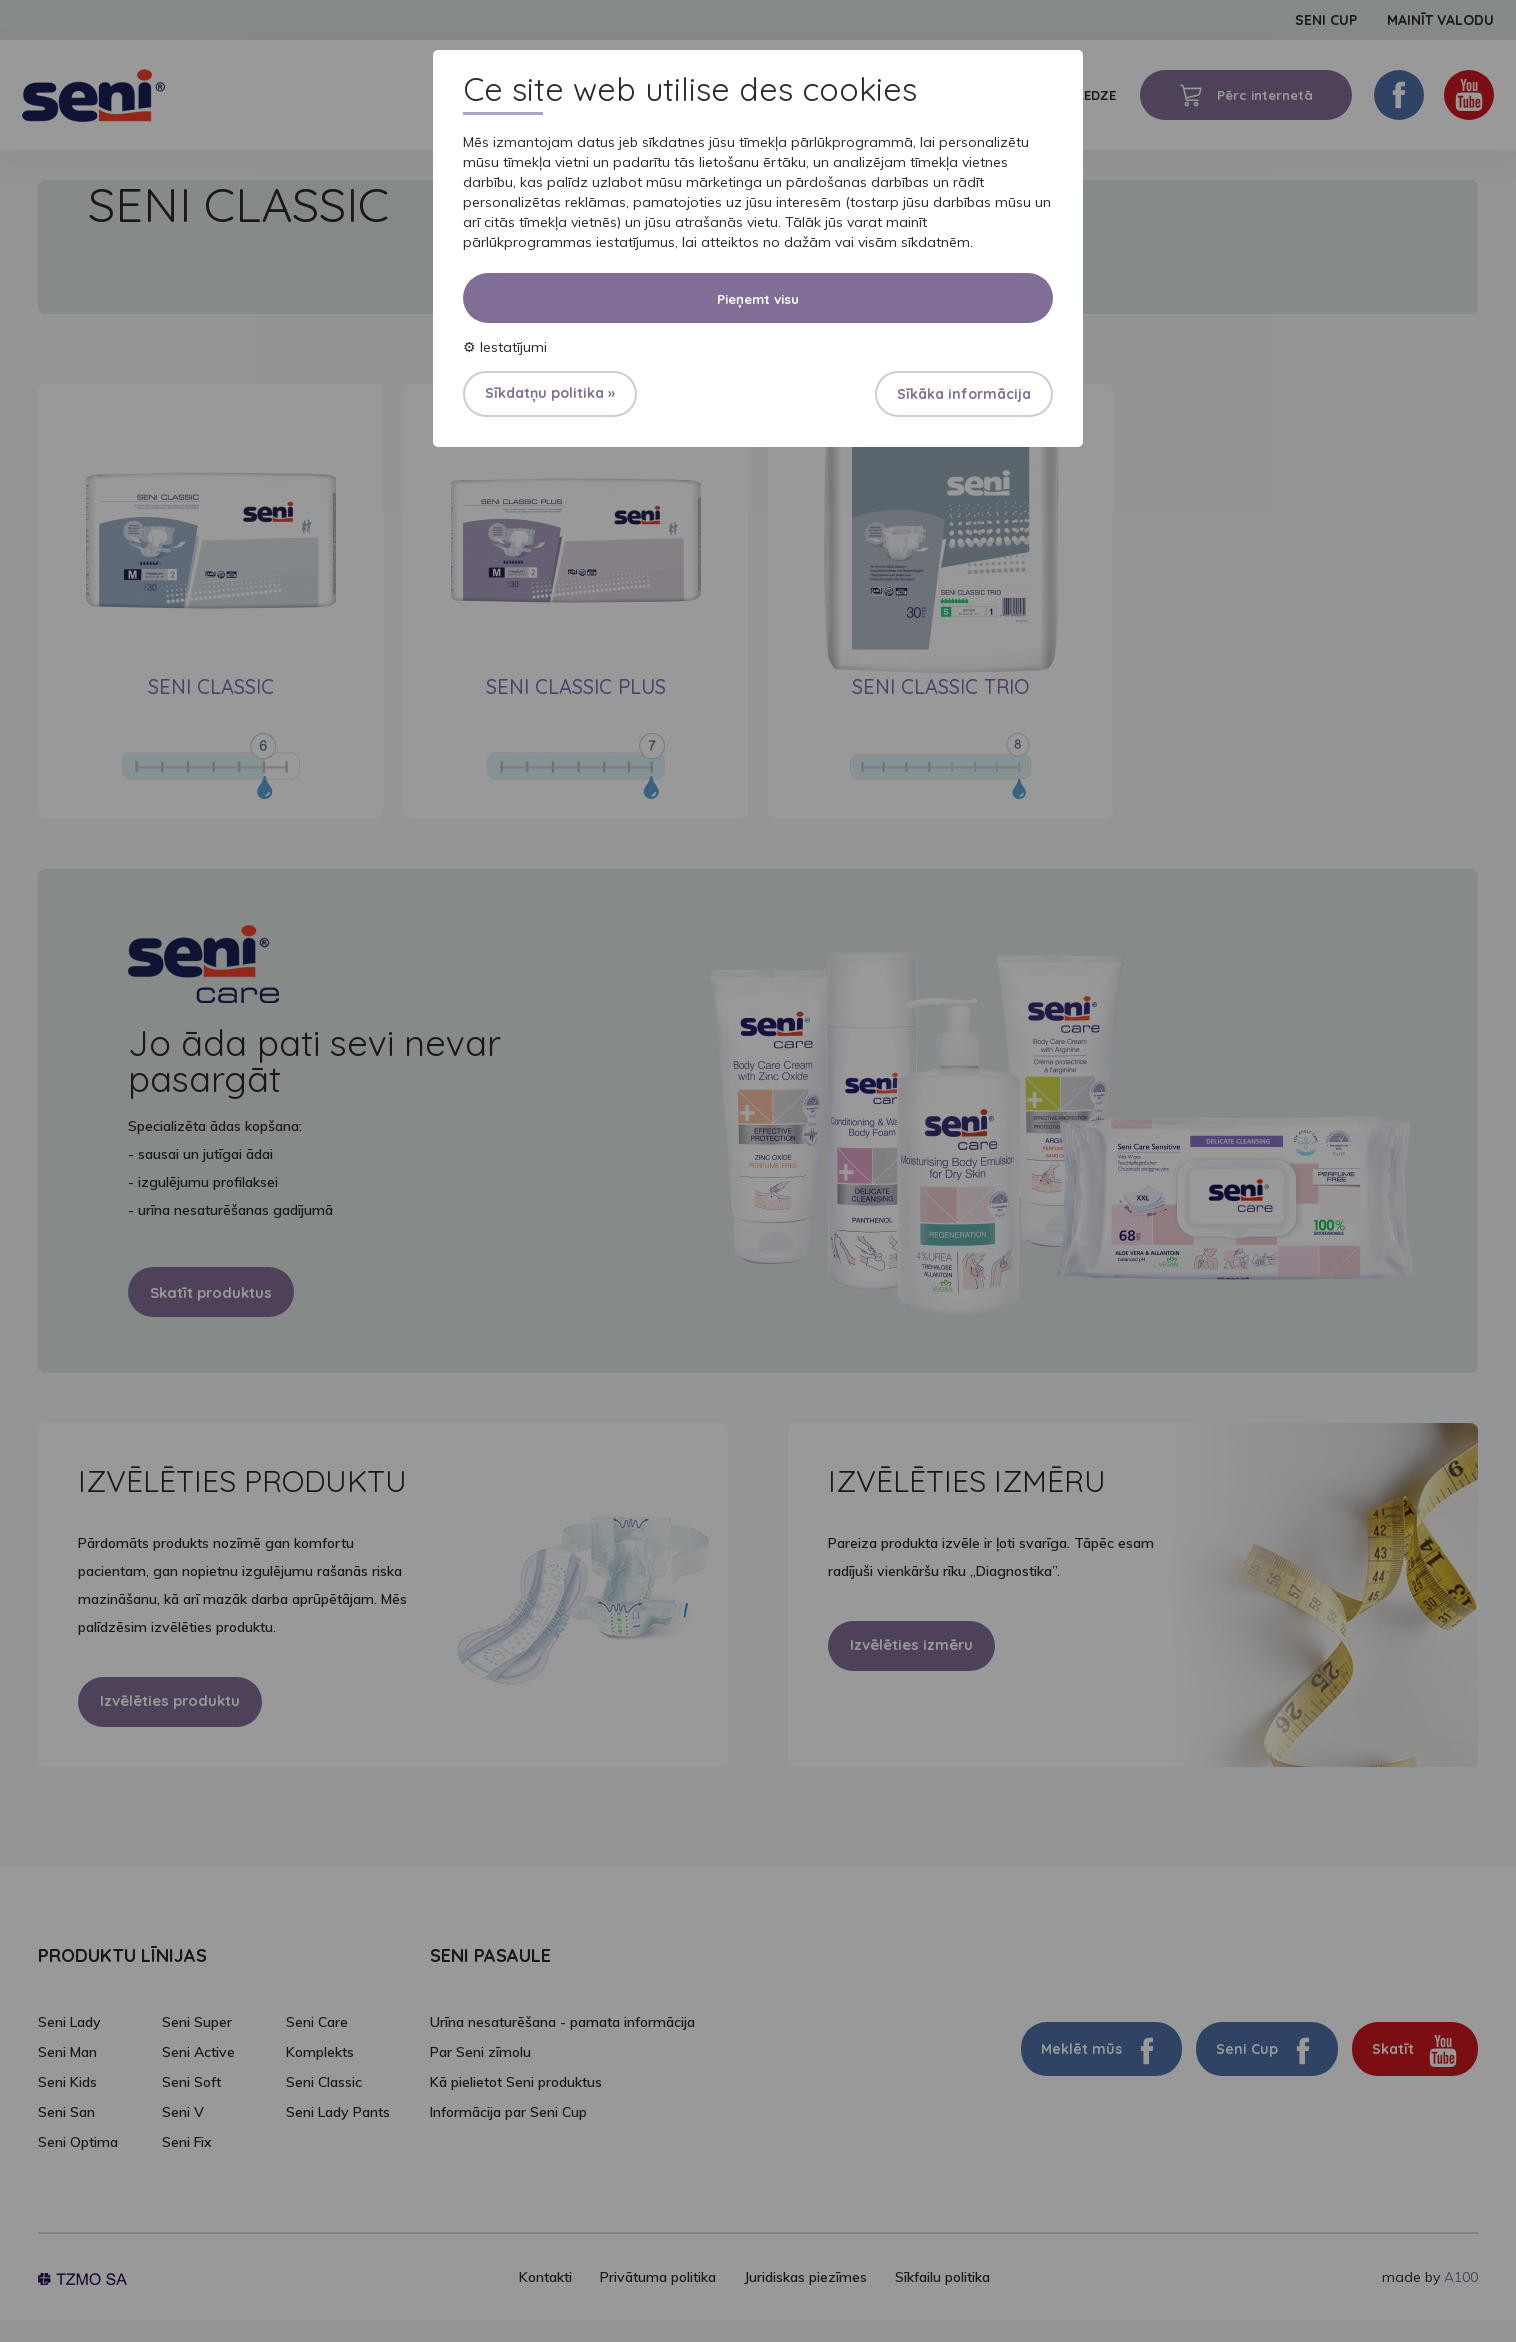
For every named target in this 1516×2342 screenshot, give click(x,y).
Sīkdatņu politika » (550, 393)
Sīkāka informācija (964, 394)
